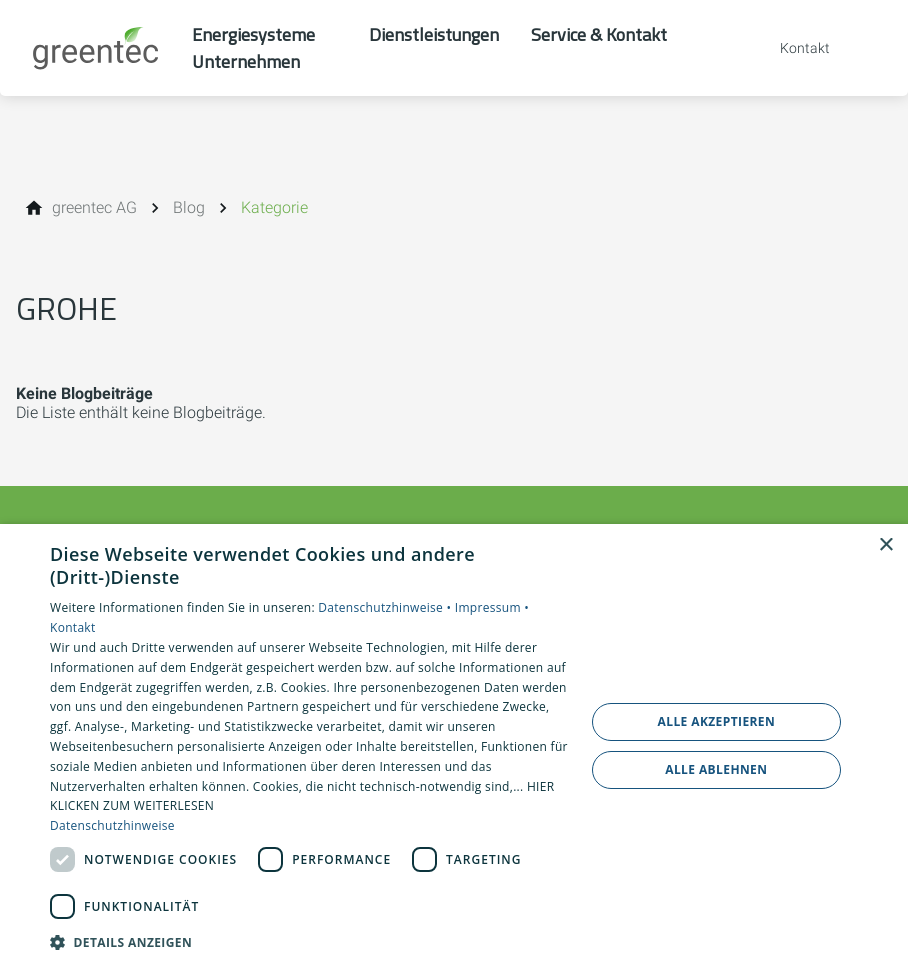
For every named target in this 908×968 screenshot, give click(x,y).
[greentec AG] (94, 208)
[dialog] (454, 746)
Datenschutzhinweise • (386, 607)
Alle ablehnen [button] (716, 769)
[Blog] (189, 208)
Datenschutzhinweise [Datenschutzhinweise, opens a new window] (112, 825)
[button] (309, 941)
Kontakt (73, 627)
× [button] (885, 545)
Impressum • (492, 607)
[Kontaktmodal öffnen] (791, 48)
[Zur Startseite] (96, 48)
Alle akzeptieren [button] (717, 721)
